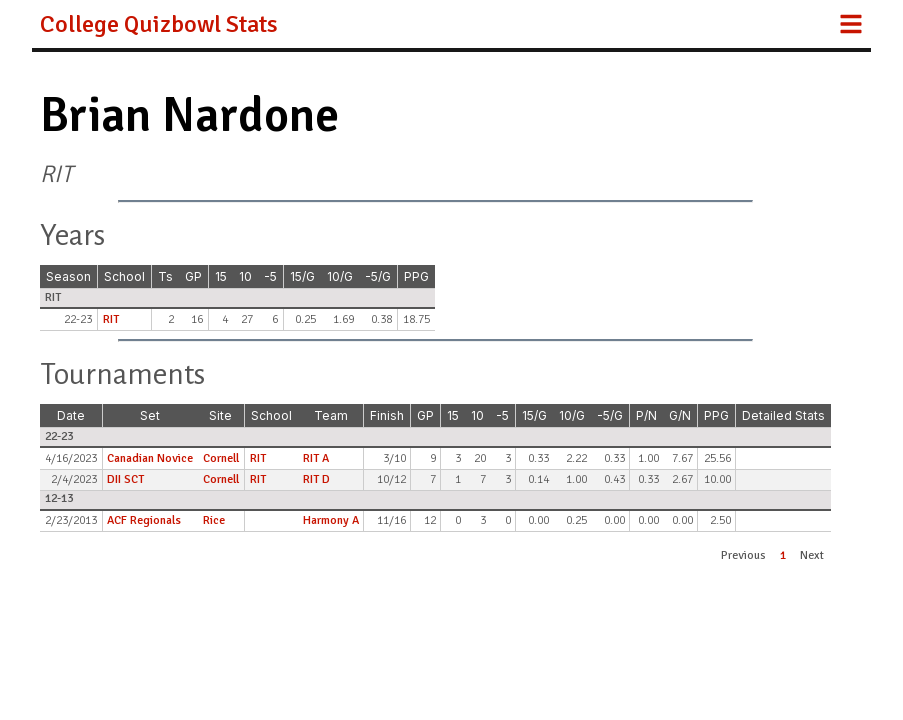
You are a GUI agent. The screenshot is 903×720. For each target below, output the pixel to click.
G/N (680, 415)
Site (220, 415)
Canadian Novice (150, 458)
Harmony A (331, 520)
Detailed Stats (783, 415)
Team (331, 415)
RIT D (316, 479)
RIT (111, 319)
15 (221, 276)
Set (150, 415)
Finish (387, 415)
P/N (646, 415)
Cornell (221, 458)
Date (71, 415)
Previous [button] (743, 555)
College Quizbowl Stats (159, 24)
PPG (416, 276)
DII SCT (125, 479)
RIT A (316, 458)
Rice (214, 520)
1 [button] (783, 555)
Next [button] (812, 555)
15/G (302, 276)
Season (68, 276)
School (124, 276)
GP (193, 276)
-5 (270, 276)
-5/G (378, 276)
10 (245, 276)
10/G (340, 276)
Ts (165, 276)
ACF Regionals (144, 520)
